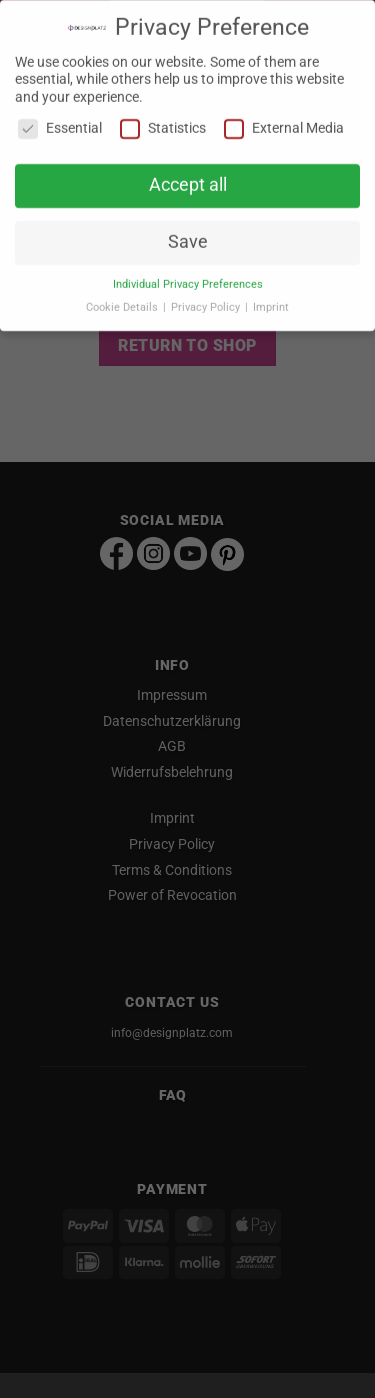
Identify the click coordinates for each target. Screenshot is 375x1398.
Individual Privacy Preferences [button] (188, 277)
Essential (60, 122)
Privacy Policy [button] (207, 300)
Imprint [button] (271, 300)
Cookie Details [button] (123, 300)
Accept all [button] (188, 178)
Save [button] (188, 235)
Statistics (163, 122)
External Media (284, 122)
